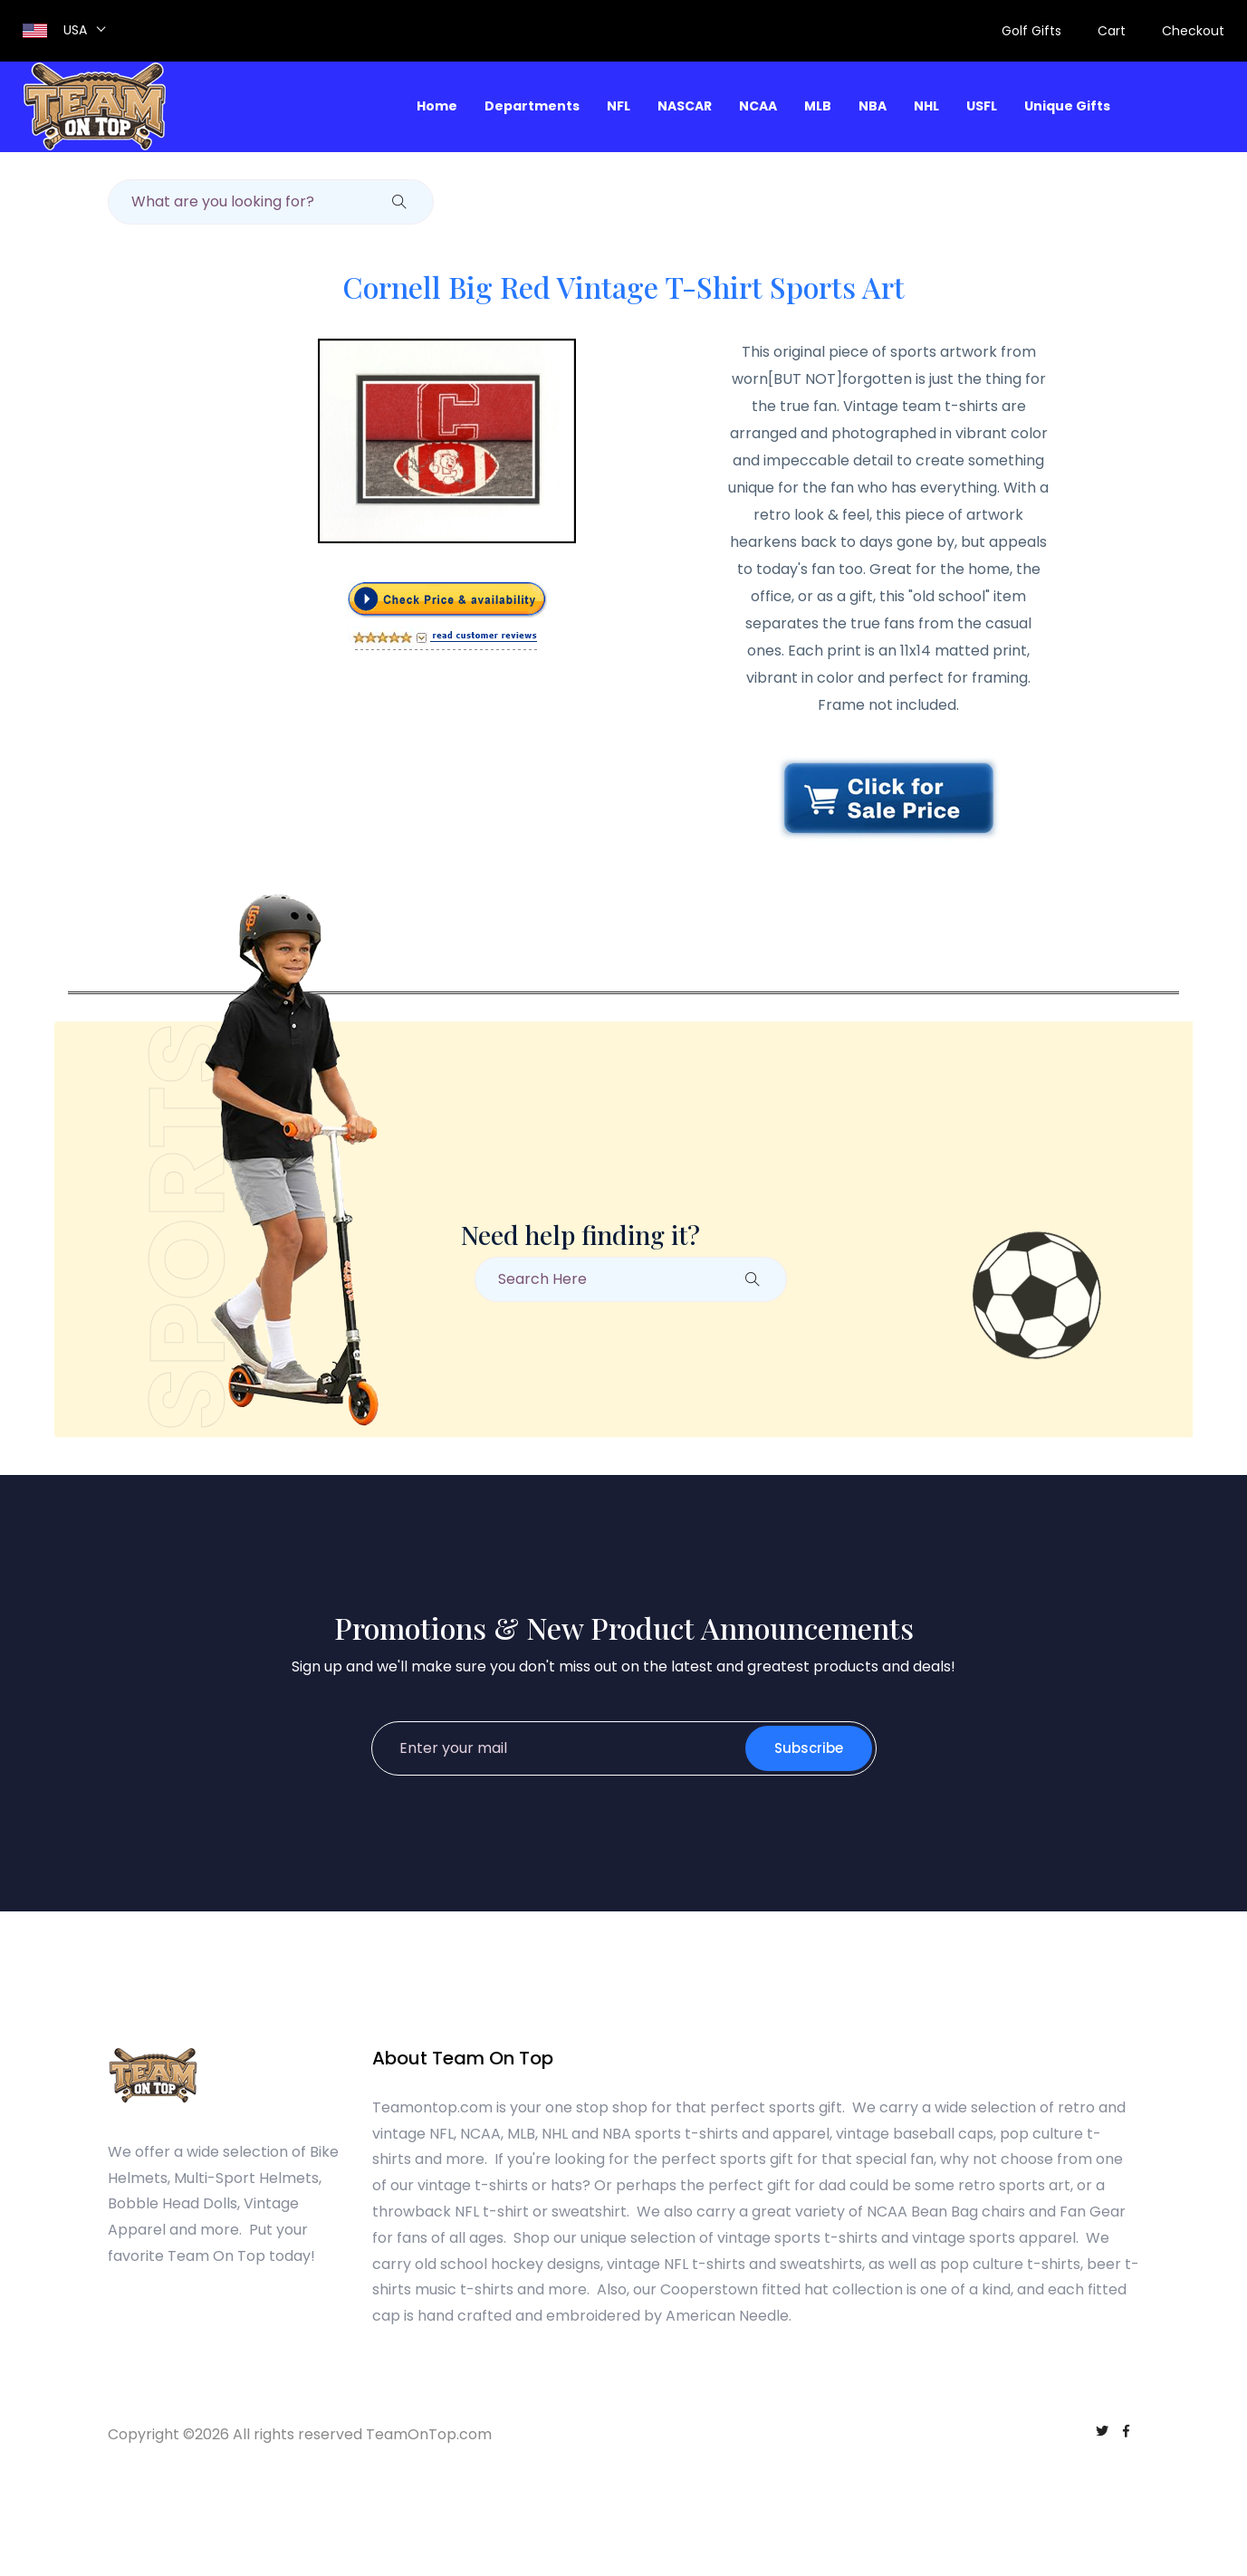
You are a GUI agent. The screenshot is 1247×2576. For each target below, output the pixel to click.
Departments (532, 106)
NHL (926, 106)
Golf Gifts (1031, 31)
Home (437, 106)
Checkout (1193, 31)
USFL (981, 106)
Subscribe (808, 1747)
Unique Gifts (1067, 106)
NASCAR (684, 106)
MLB (817, 106)
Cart (1112, 31)
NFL (618, 106)
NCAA (758, 106)
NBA (873, 106)
